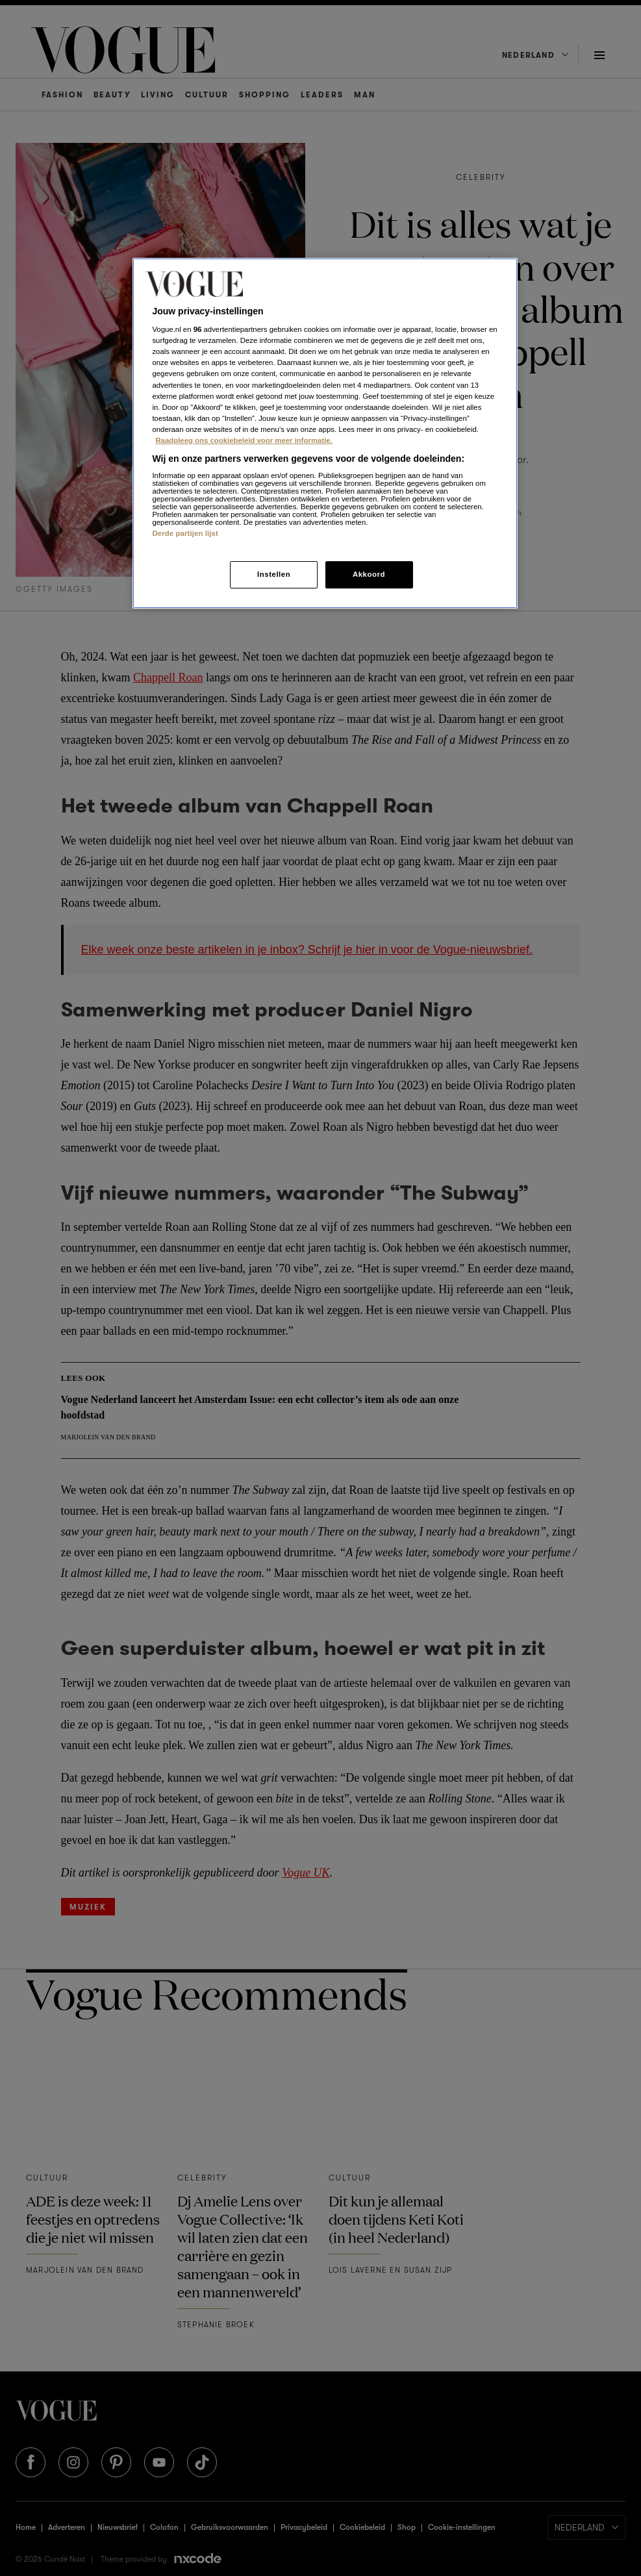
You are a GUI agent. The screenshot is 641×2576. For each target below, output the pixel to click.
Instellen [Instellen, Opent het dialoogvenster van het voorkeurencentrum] (273, 574)
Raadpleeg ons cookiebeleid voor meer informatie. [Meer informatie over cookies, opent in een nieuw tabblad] (243, 440)
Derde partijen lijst (185, 533)
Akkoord (369, 574)
